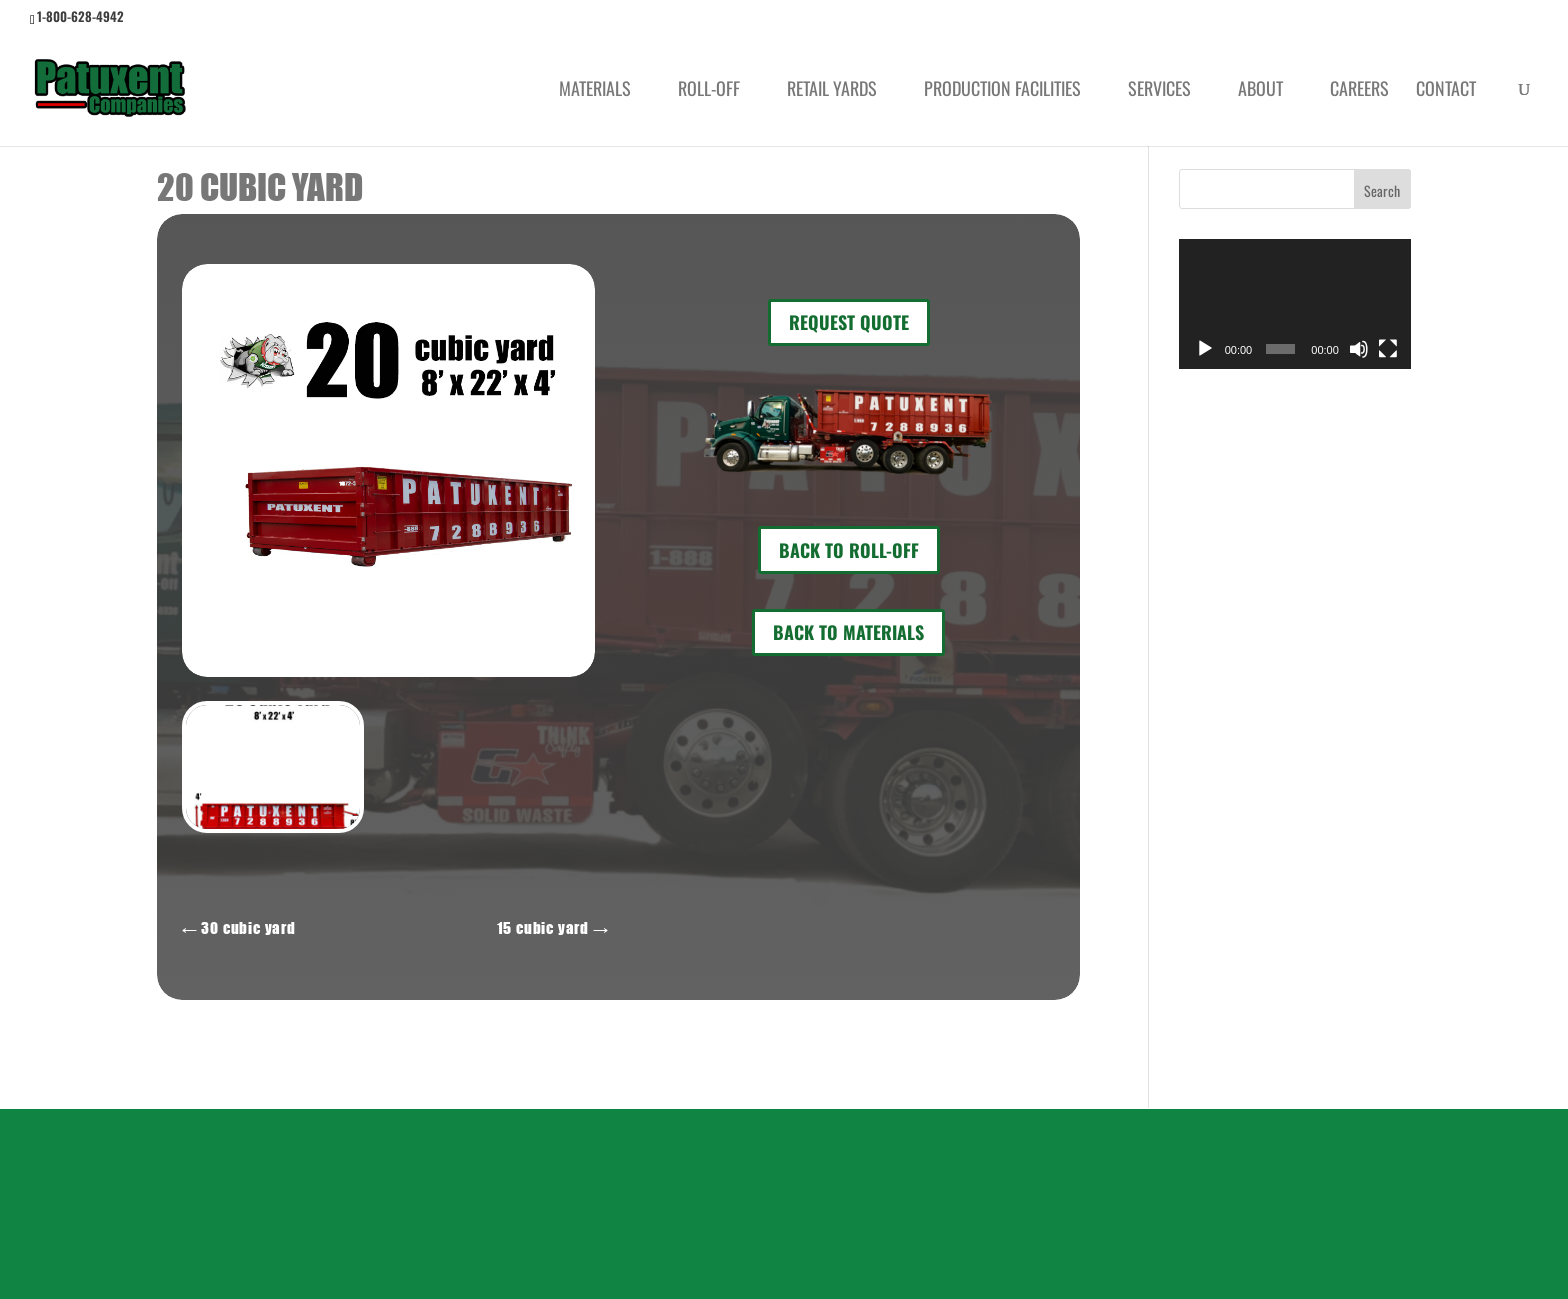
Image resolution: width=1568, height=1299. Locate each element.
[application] (1295, 304)
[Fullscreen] (1388, 349)
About (1260, 91)
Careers (1359, 91)
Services (1159, 91)
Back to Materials (848, 632)
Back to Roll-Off (849, 550)
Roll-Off (709, 91)
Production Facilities (1002, 91)
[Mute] (1359, 349)
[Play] (1205, 349)
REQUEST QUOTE (849, 322)
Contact (1446, 91)
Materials (595, 91)
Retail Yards (832, 91)
